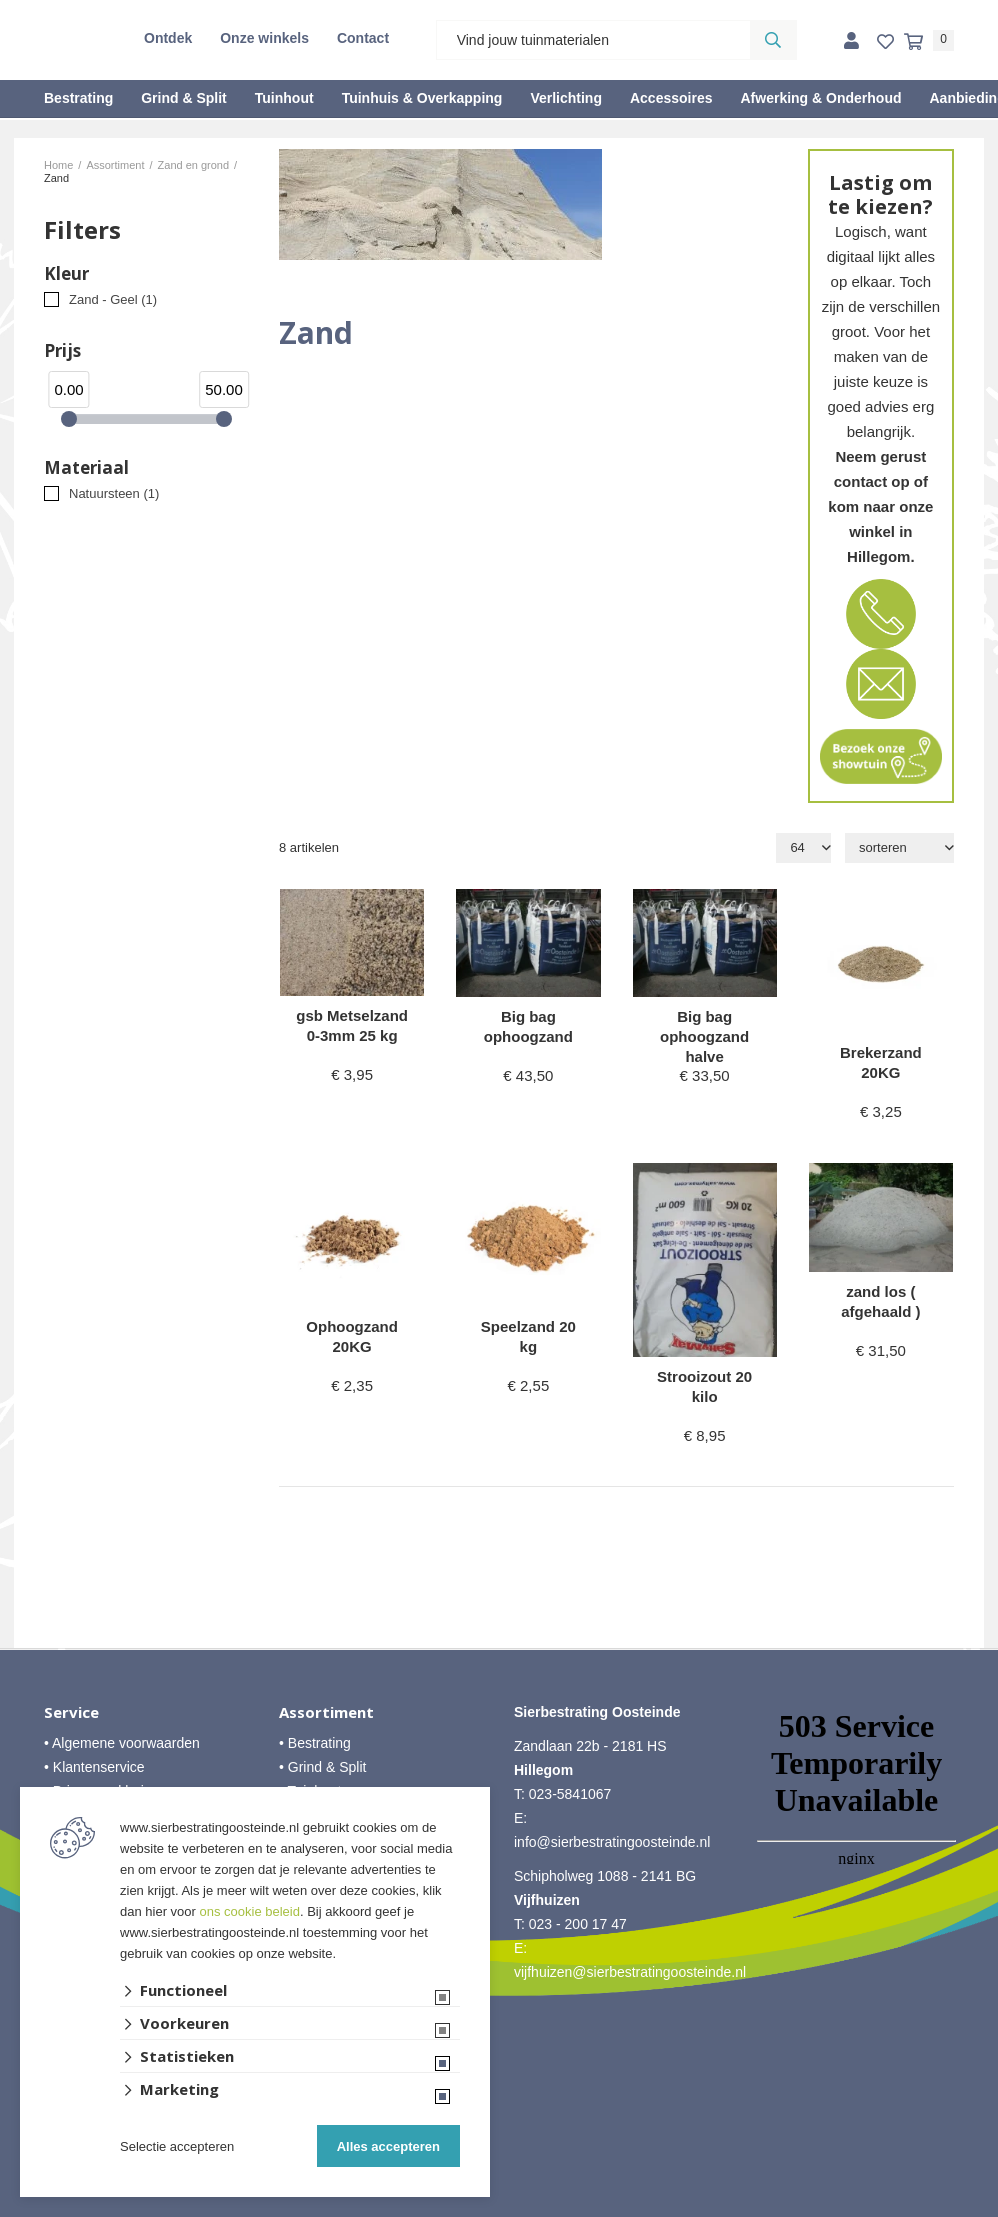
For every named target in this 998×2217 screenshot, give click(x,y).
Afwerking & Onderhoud (820, 98)
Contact (363, 38)
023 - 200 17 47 (578, 1924)
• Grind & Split (322, 1767)
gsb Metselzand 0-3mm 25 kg (352, 1025)
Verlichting (566, 98)
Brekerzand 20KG (881, 1062)
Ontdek (168, 38)
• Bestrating (315, 1743)
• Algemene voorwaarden (122, 1743)
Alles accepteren (388, 2146)
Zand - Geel (113, 299)
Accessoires (671, 98)
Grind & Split (184, 98)
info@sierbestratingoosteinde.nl (612, 1842)
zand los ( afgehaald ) (880, 1301)
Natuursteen (114, 493)
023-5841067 (570, 1794)
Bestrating (78, 98)
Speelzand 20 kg (528, 1336)
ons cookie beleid (250, 1911)
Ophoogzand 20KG (352, 1336)
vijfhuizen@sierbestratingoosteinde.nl (630, 1972)
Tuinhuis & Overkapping (422, 98)
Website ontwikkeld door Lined (499, 2208)
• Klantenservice (94, 1767)
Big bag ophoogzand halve (704, 1036)
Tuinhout (284, 98)
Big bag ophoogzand (528, 1026)
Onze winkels (264, 38)
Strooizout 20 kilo (704, 1386)
